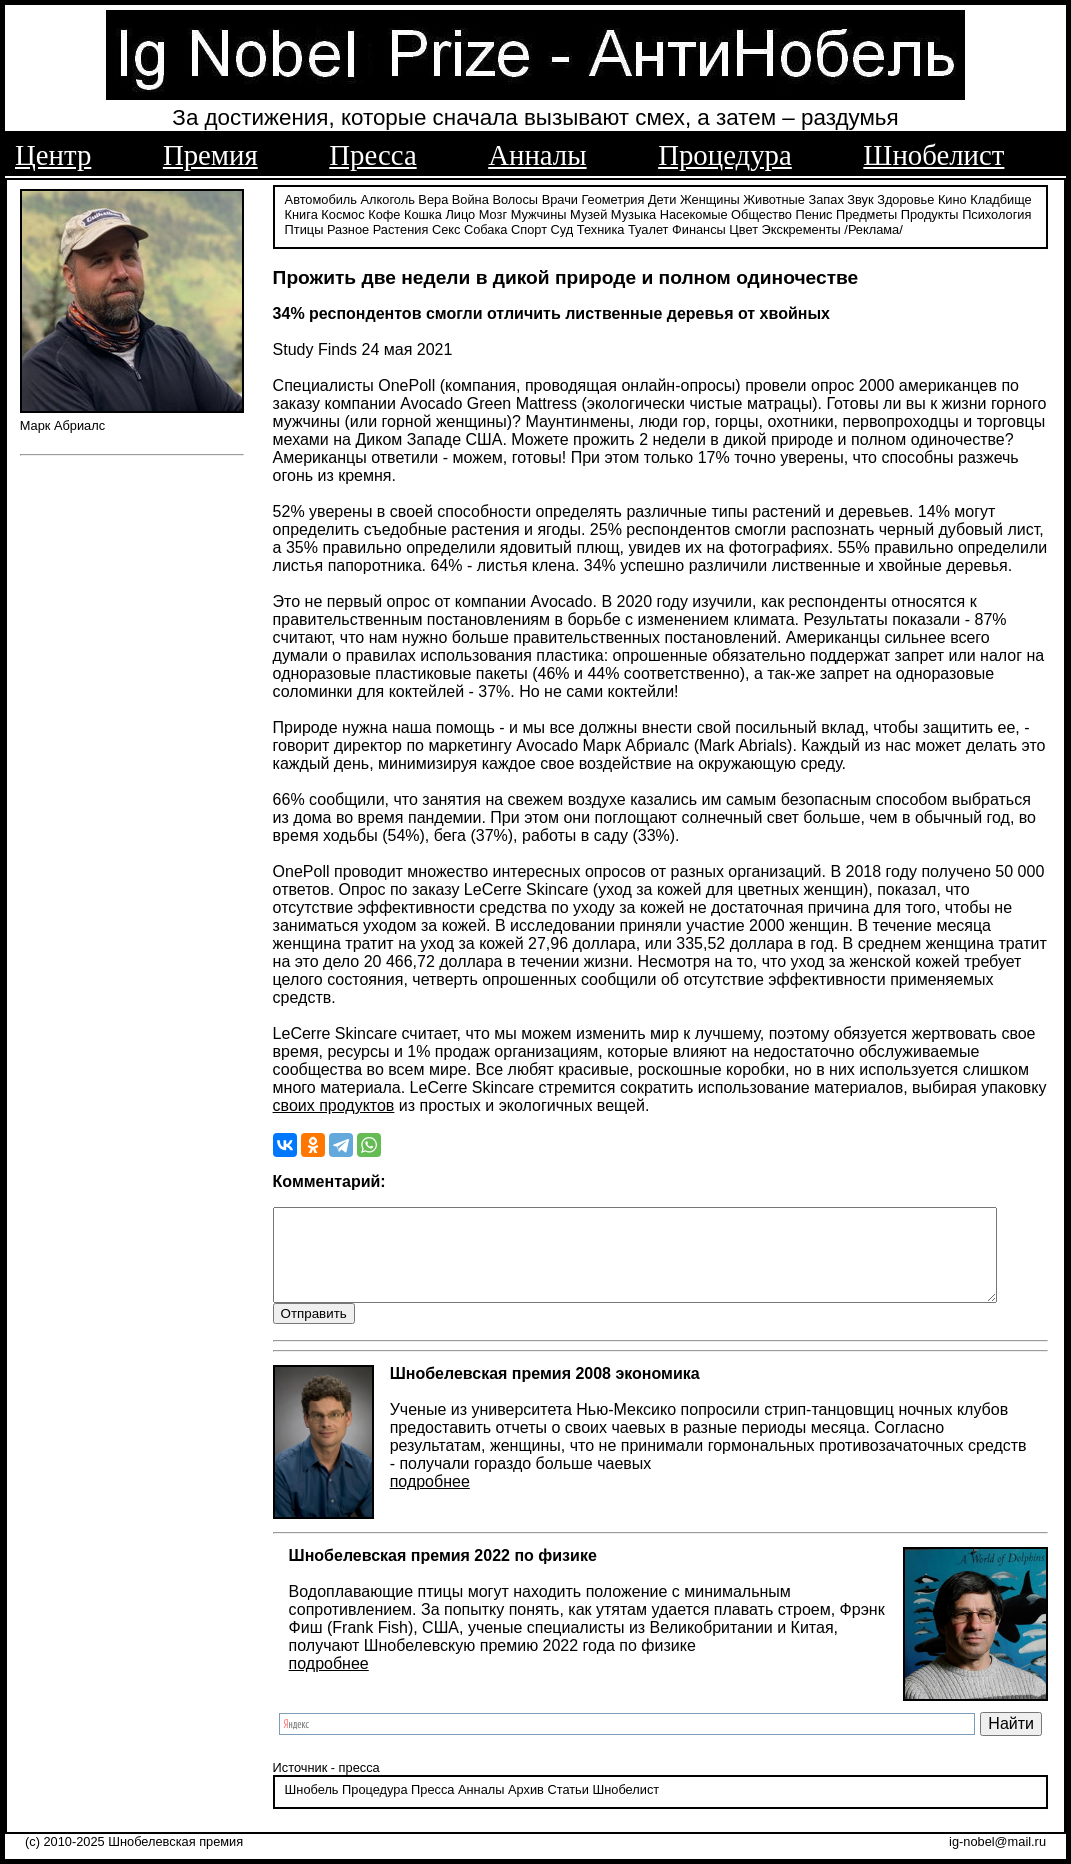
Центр (53, 155)
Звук (860, 197)
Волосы (515, 197)
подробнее (430, 1499)
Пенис (814, 212)
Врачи (560, 197)
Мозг (493, 212)
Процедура (725, 155)
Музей (588, 212)
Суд (562, 227)
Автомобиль (321, 197)
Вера (433, 197)
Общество (761, 212)
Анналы (537, 155)
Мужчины (539, 212)
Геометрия (613, 197)
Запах (826, 197)
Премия (210, 155)
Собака (486, 227)
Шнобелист (933, 155)
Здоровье (905, 197)
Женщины (710, 197)
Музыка (633, 212)
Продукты (930, 212)
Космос (342, 212)
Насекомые (694, 212)
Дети (662, 197)
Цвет (743, 227)
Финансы (699, 227)
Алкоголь (388, 197)
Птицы (304, 227)
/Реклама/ (873, 227)
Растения (401, 227)
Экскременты (801, 227)
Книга (301, 212)
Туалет (648, 227)
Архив (526, 1808)
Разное (348, 227)
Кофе (384, 212)
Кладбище (1001, 197)
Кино (952, 197)
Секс (446, 227)
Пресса (372, 155)
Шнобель (312, 1808)
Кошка (423, 212)
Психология (996, 212)
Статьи (567, 1808)
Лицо (460, 212)
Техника (601, 227)
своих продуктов (334, 1104)
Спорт (529, 227)
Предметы (866, 212)
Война (470, 197)
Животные (774, 197)
